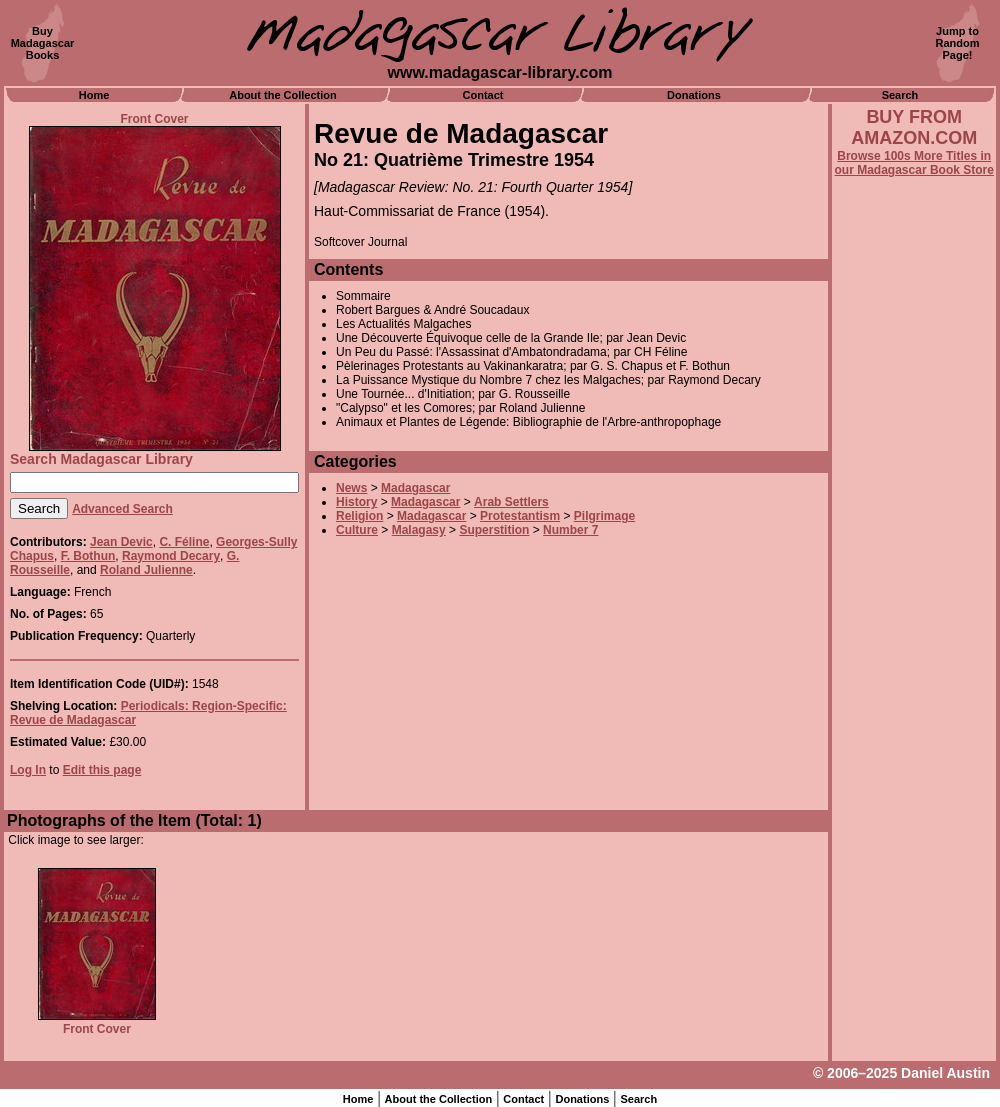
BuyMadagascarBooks (43, 43)
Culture (357, 530)
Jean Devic (121, 542)
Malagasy (419, 530)
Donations (694, 95)
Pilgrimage (604, 516)
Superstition (494, 530)
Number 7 (570, 530)
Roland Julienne (146, 570)
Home (94, 95)
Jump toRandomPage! (958, 43)
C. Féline (184, 542)
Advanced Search (122, 509)
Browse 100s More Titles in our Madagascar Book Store (914, 163)
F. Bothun (88, 556)
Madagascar (415, 488)
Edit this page (102, 770)
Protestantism (520, 516)
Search (900, 95)
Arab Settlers (511, 502)
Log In (28, 770)
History (356, 502)
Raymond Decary (171, 556)
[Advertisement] (914, 717)
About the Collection (283, 95)
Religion (359, 516)
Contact (483, 95)
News (351, 488)
